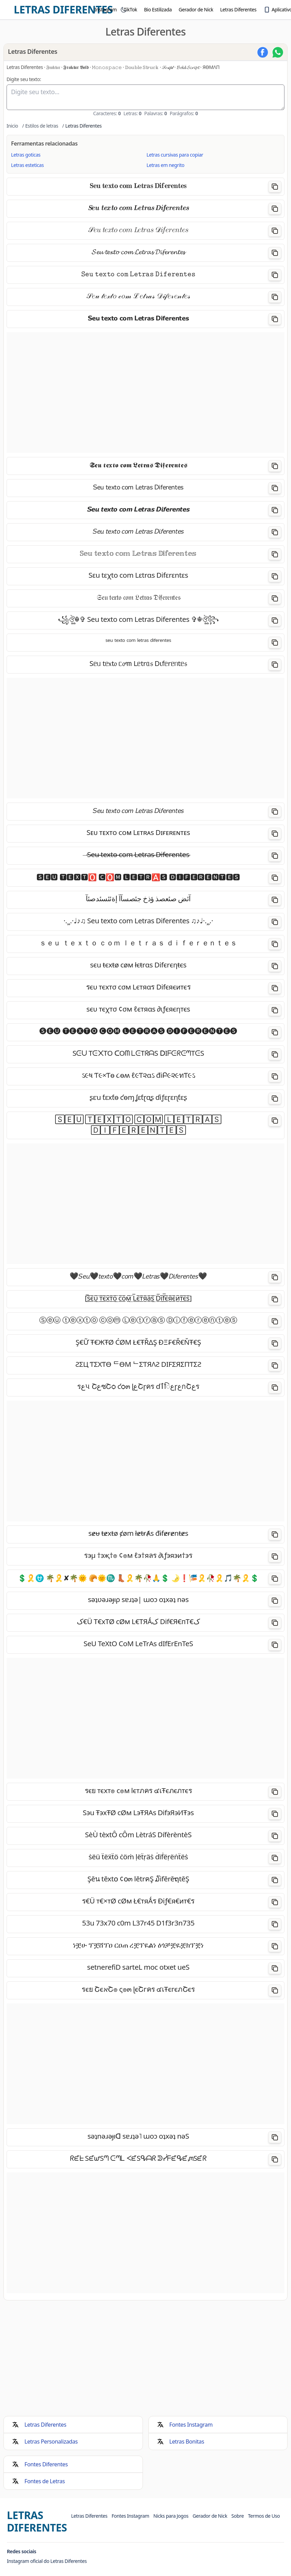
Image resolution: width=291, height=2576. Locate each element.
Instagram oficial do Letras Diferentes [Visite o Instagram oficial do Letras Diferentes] (47, 2561)
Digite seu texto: (24, 79)
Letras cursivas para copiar (175, 154)
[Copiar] (274, 186)
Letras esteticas (27, 165)
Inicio (12, 125)
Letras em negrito (166, 165)
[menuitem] (103, 10)
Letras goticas (25, 154)
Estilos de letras (41, 125)
